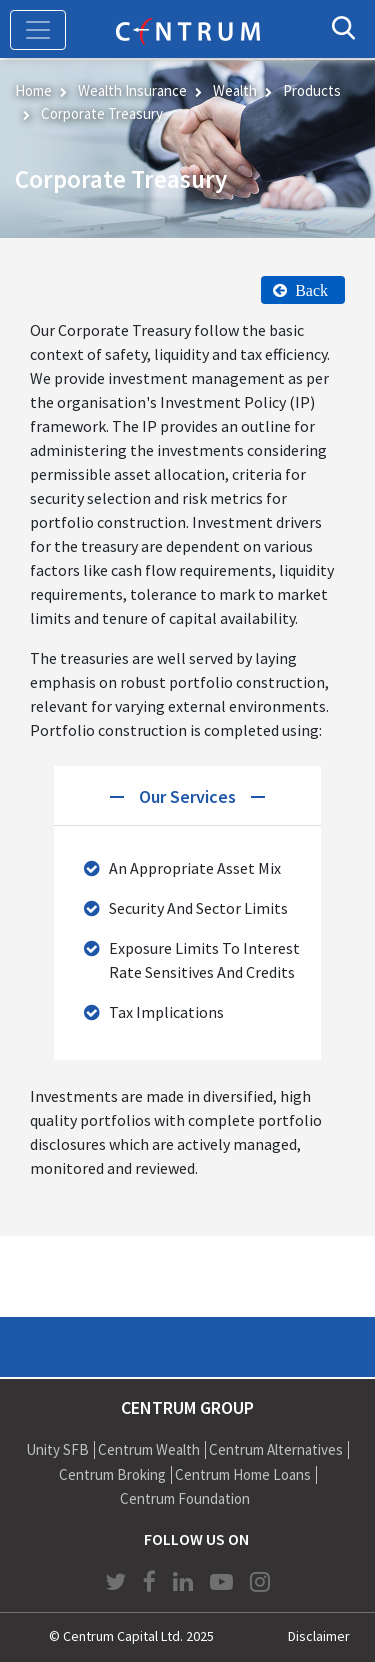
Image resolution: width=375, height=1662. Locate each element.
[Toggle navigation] (38, 30)
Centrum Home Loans (243, 1474)
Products (312, 90)
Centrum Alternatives (276, 1449)
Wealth (235, 90)
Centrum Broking (112, 1474)
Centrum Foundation (185, 1498)
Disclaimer (319, 1636)
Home (33, 90)
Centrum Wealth (149, 1449)
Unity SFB (57, 1449)
